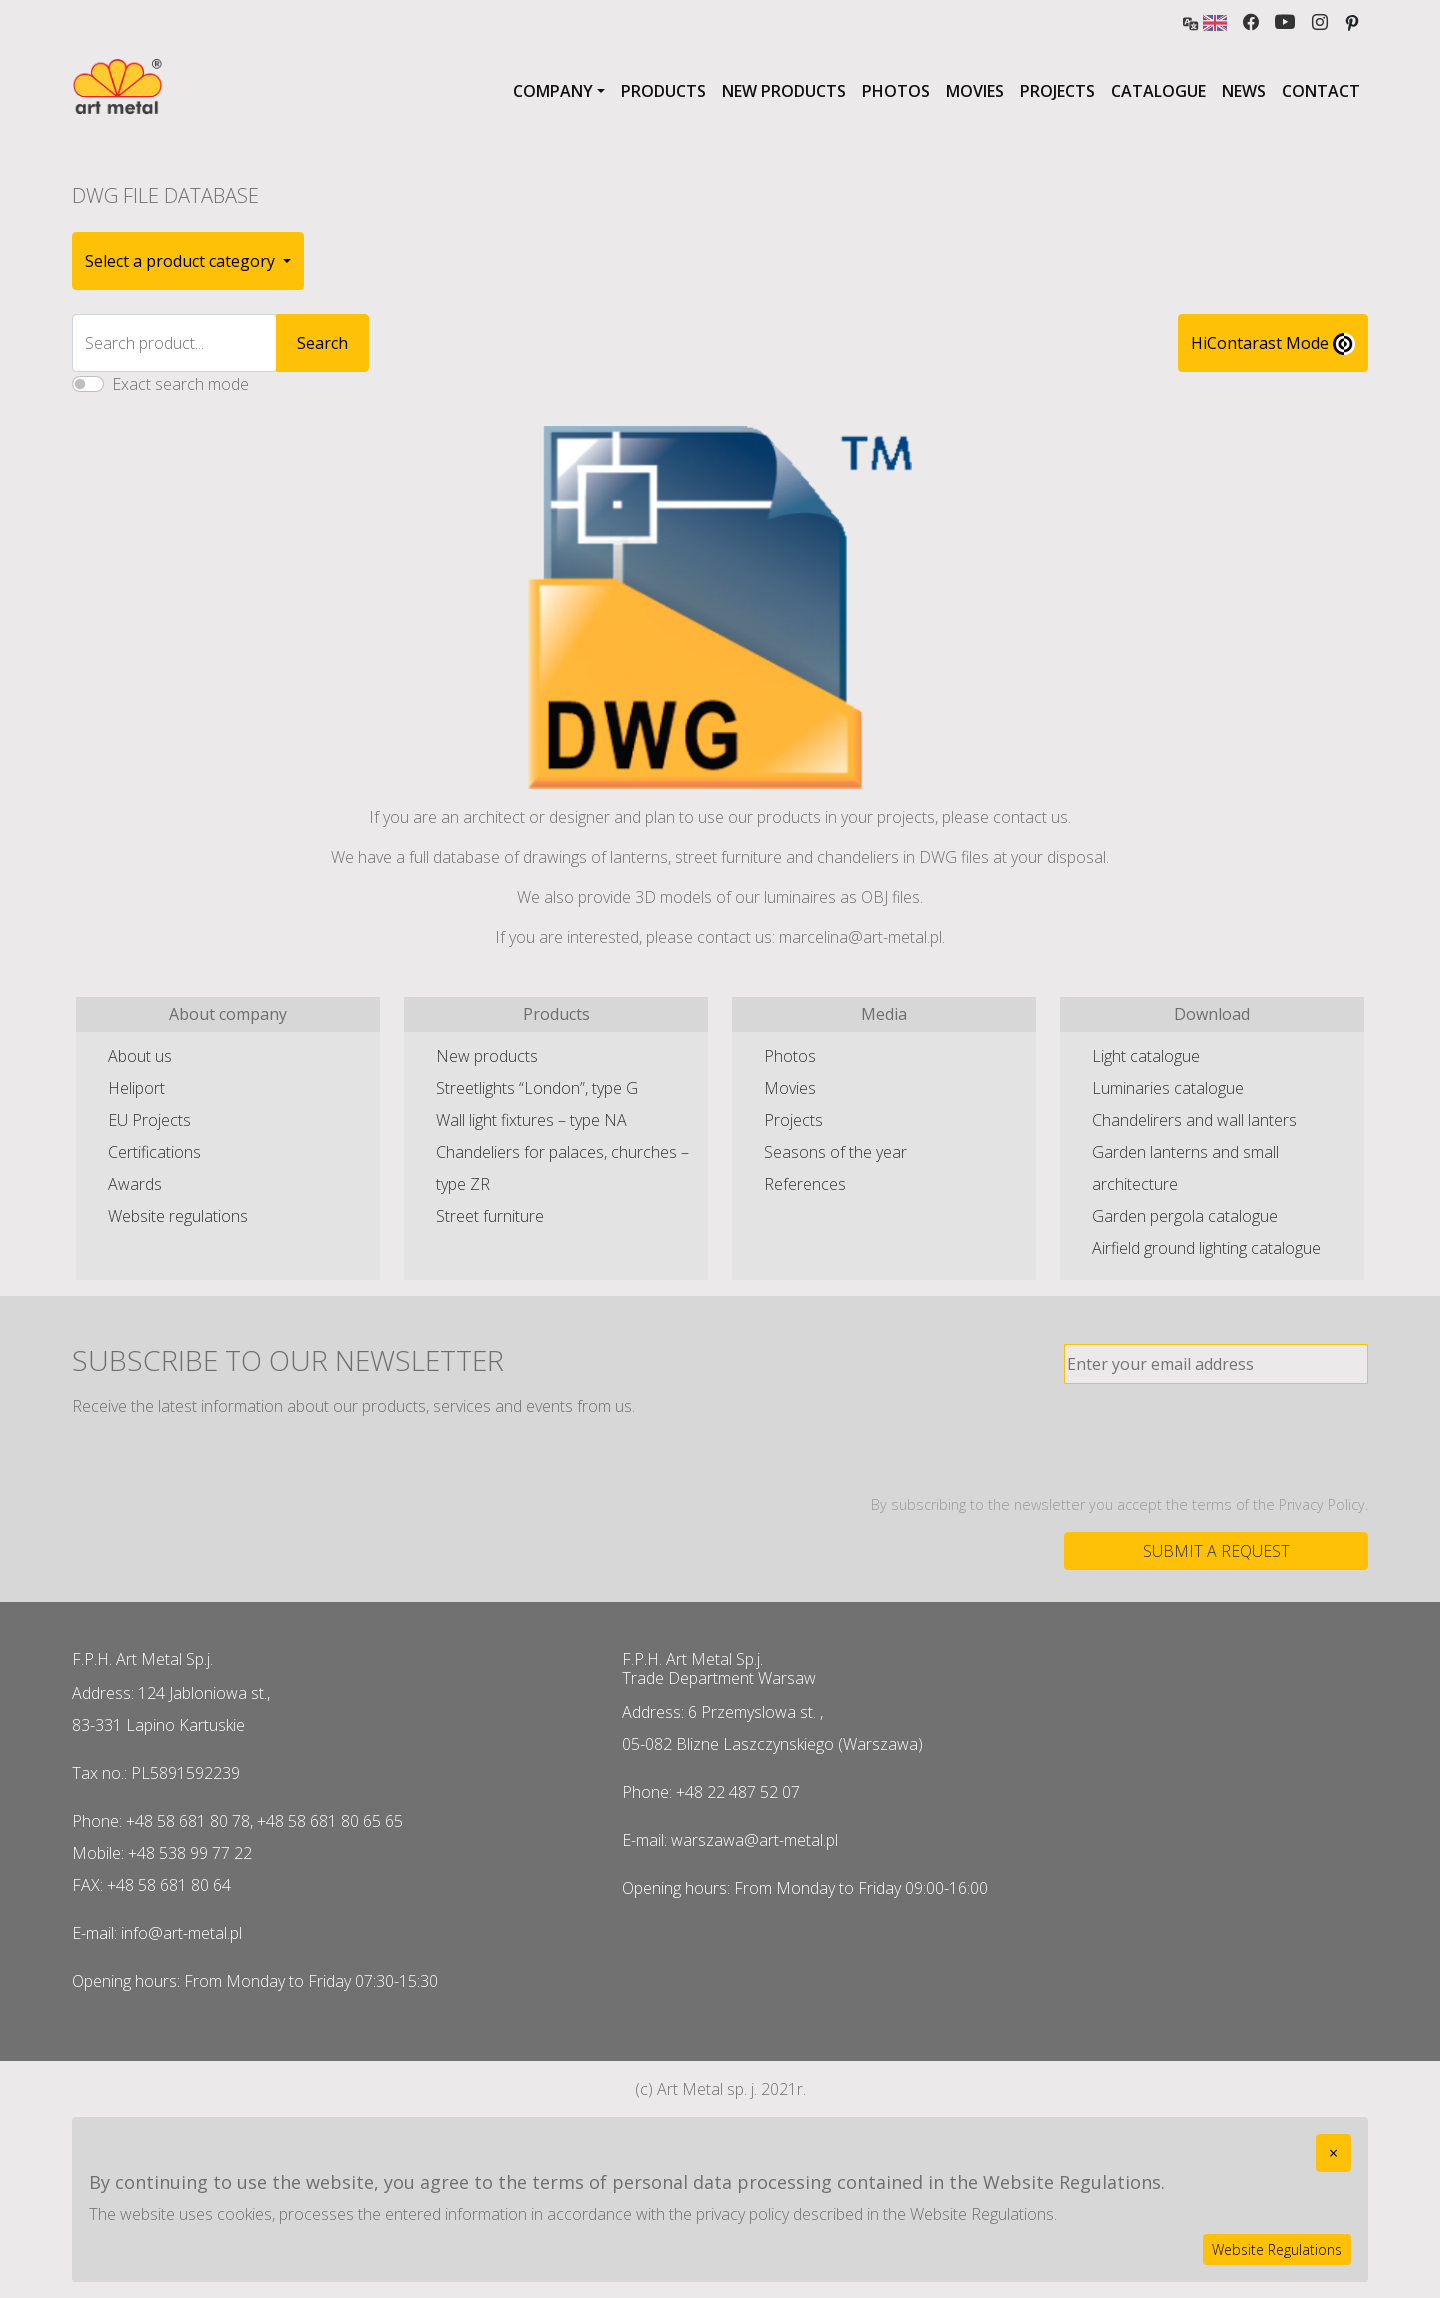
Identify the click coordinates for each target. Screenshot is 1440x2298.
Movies (975, 91)
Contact (1321, 91)
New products (784, 91)
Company (553, 91)
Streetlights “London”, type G (537, 1088)
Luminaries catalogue (1168, 1088)
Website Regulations (1277, 2249)
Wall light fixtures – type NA (531, 1120)
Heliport (136, 1088)
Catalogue (1158, 91)
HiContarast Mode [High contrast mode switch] (1273, 344)
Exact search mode (180, 384)
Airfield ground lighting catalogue (1206, 1248)
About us (140, 1056)
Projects (1057, 91)
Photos (896, 91)
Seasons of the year (835, 1152)
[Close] (1333, 2153)
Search (322, 343)
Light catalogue (1146, 1056)
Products (663, 91)
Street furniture (490, 1216)
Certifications (154, 1152)
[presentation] (1216, 1439)
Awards (135, 1184)
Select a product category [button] (182, 261)
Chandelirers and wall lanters (1194, 1120)
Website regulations (178, 1216)
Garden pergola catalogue (1185, 1216)
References (805, 1184)
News (1244, 91)
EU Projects (149, 1120)
